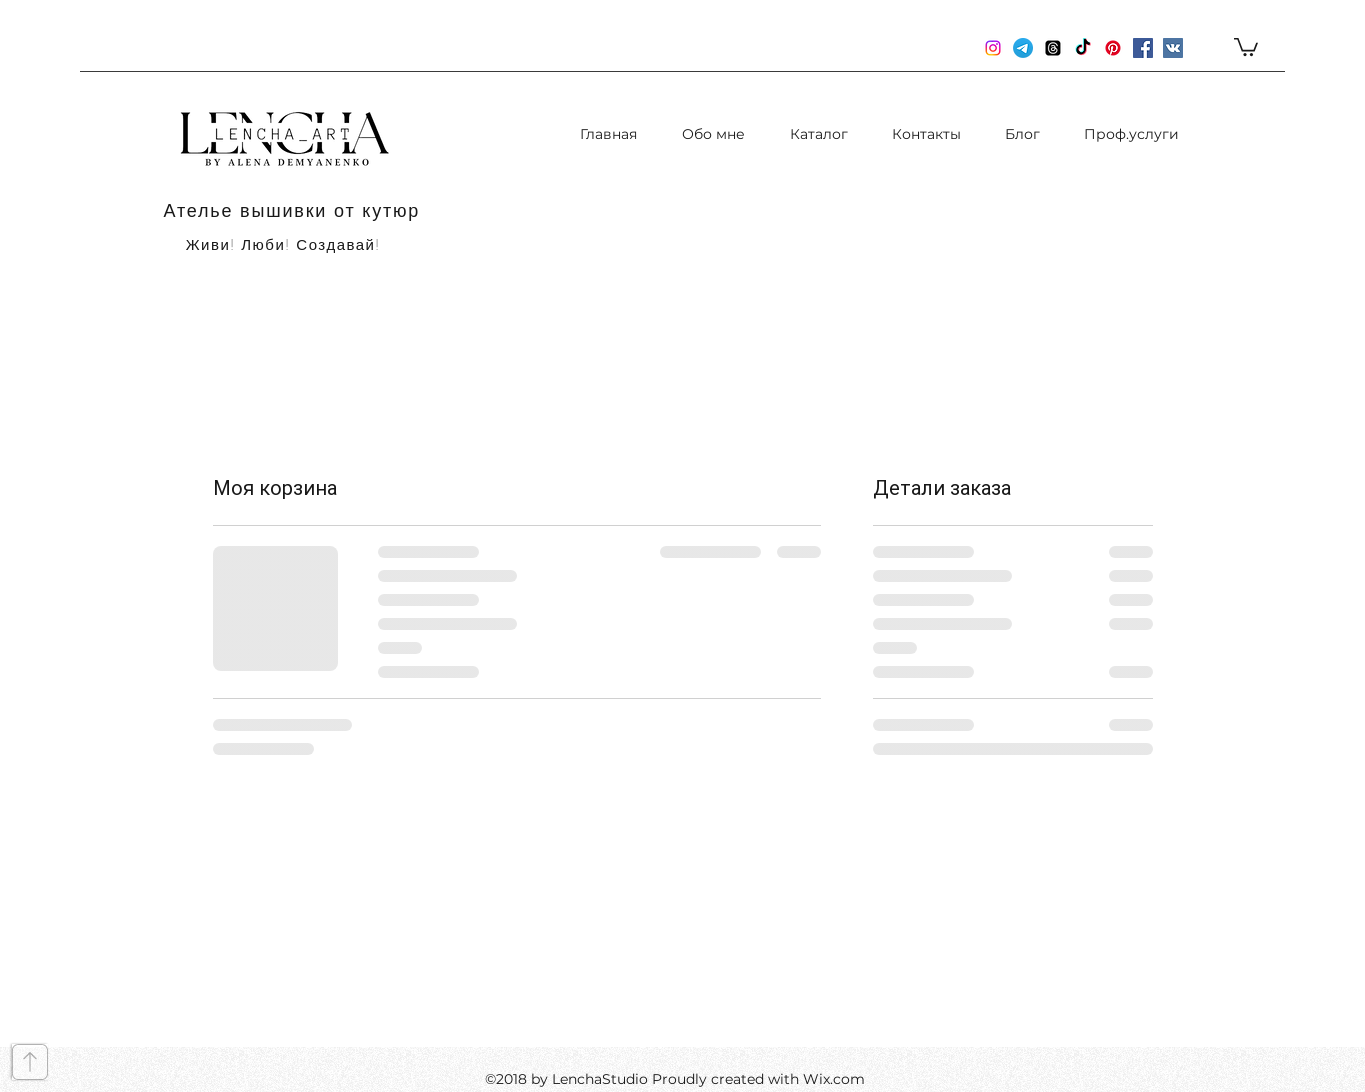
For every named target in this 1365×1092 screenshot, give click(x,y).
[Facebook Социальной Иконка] (1143, 48)
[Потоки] (1053, 48)
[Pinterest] (1113, 48)
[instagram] (993, 48)
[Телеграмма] (1023, 48)
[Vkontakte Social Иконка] (1173, 48)
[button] (1246, 46)
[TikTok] (1083, 48)
